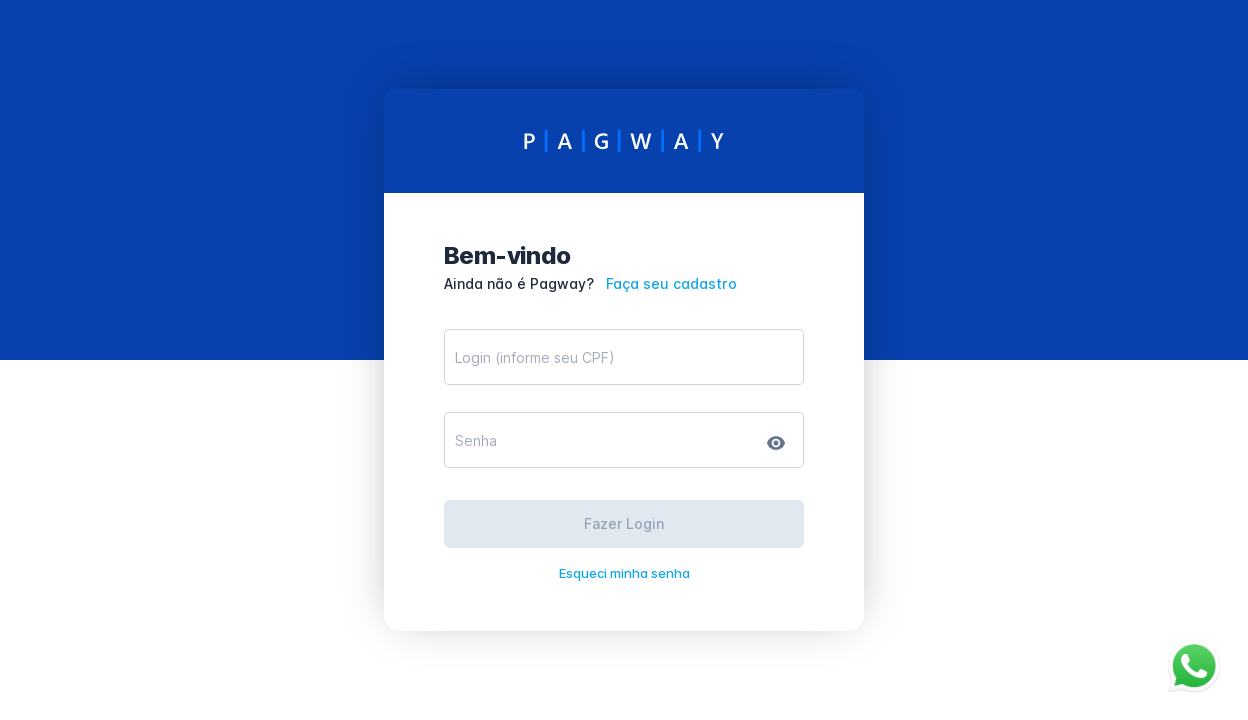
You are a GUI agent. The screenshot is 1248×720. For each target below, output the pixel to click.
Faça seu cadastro (671, 283)
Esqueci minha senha (624, 573)
